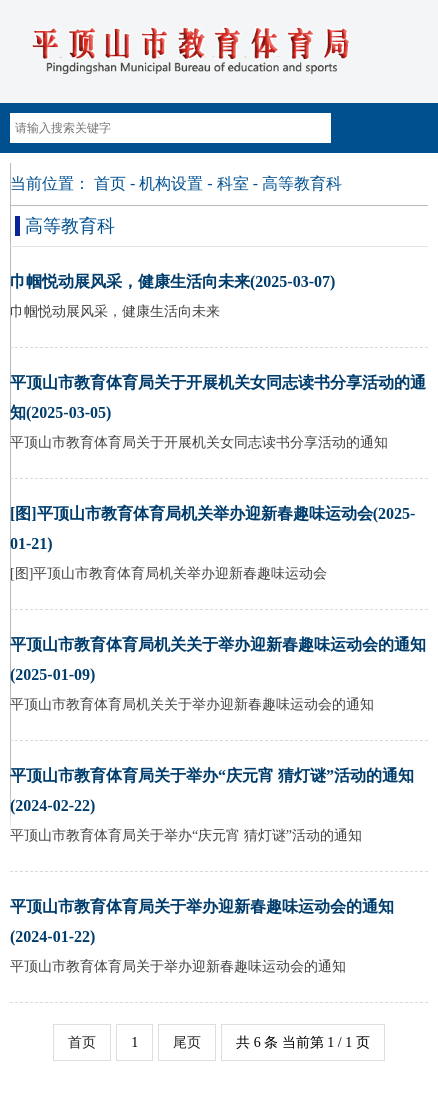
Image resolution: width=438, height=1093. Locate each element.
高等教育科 (302, 183)
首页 (110, 183)
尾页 (187, 1042)
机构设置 (171, 183)
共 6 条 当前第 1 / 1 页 (302, 1042)
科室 (233, 183)
